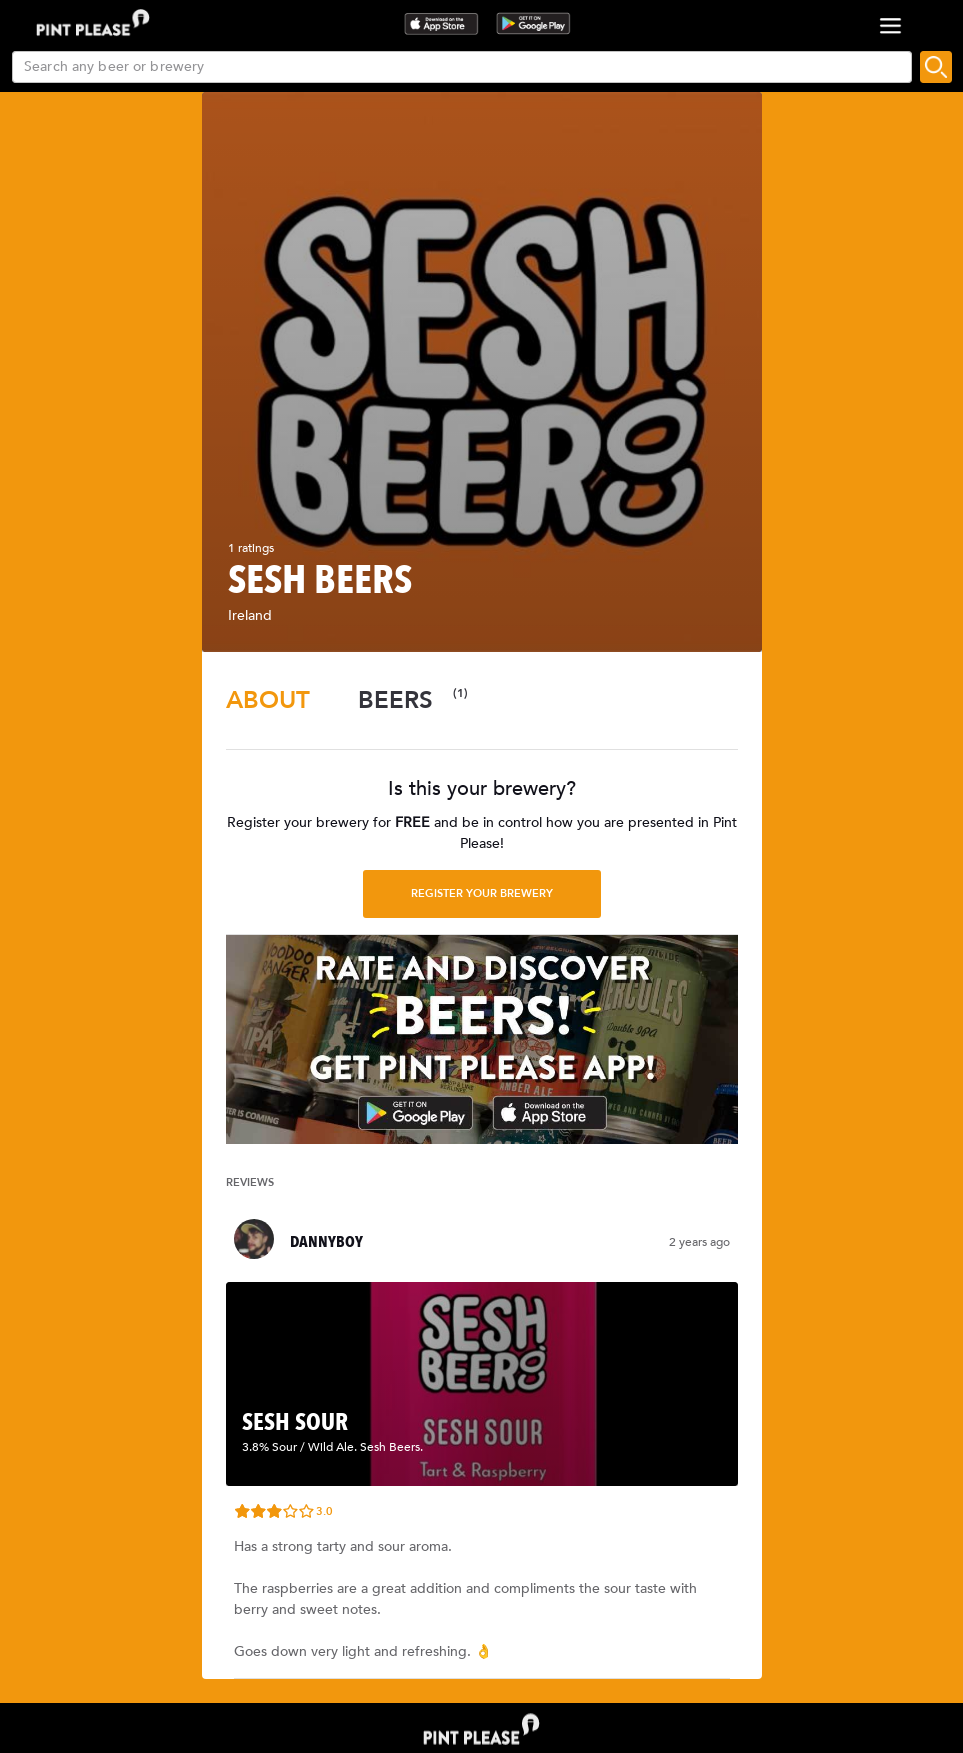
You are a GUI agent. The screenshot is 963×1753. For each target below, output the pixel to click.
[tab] (268, 700)
